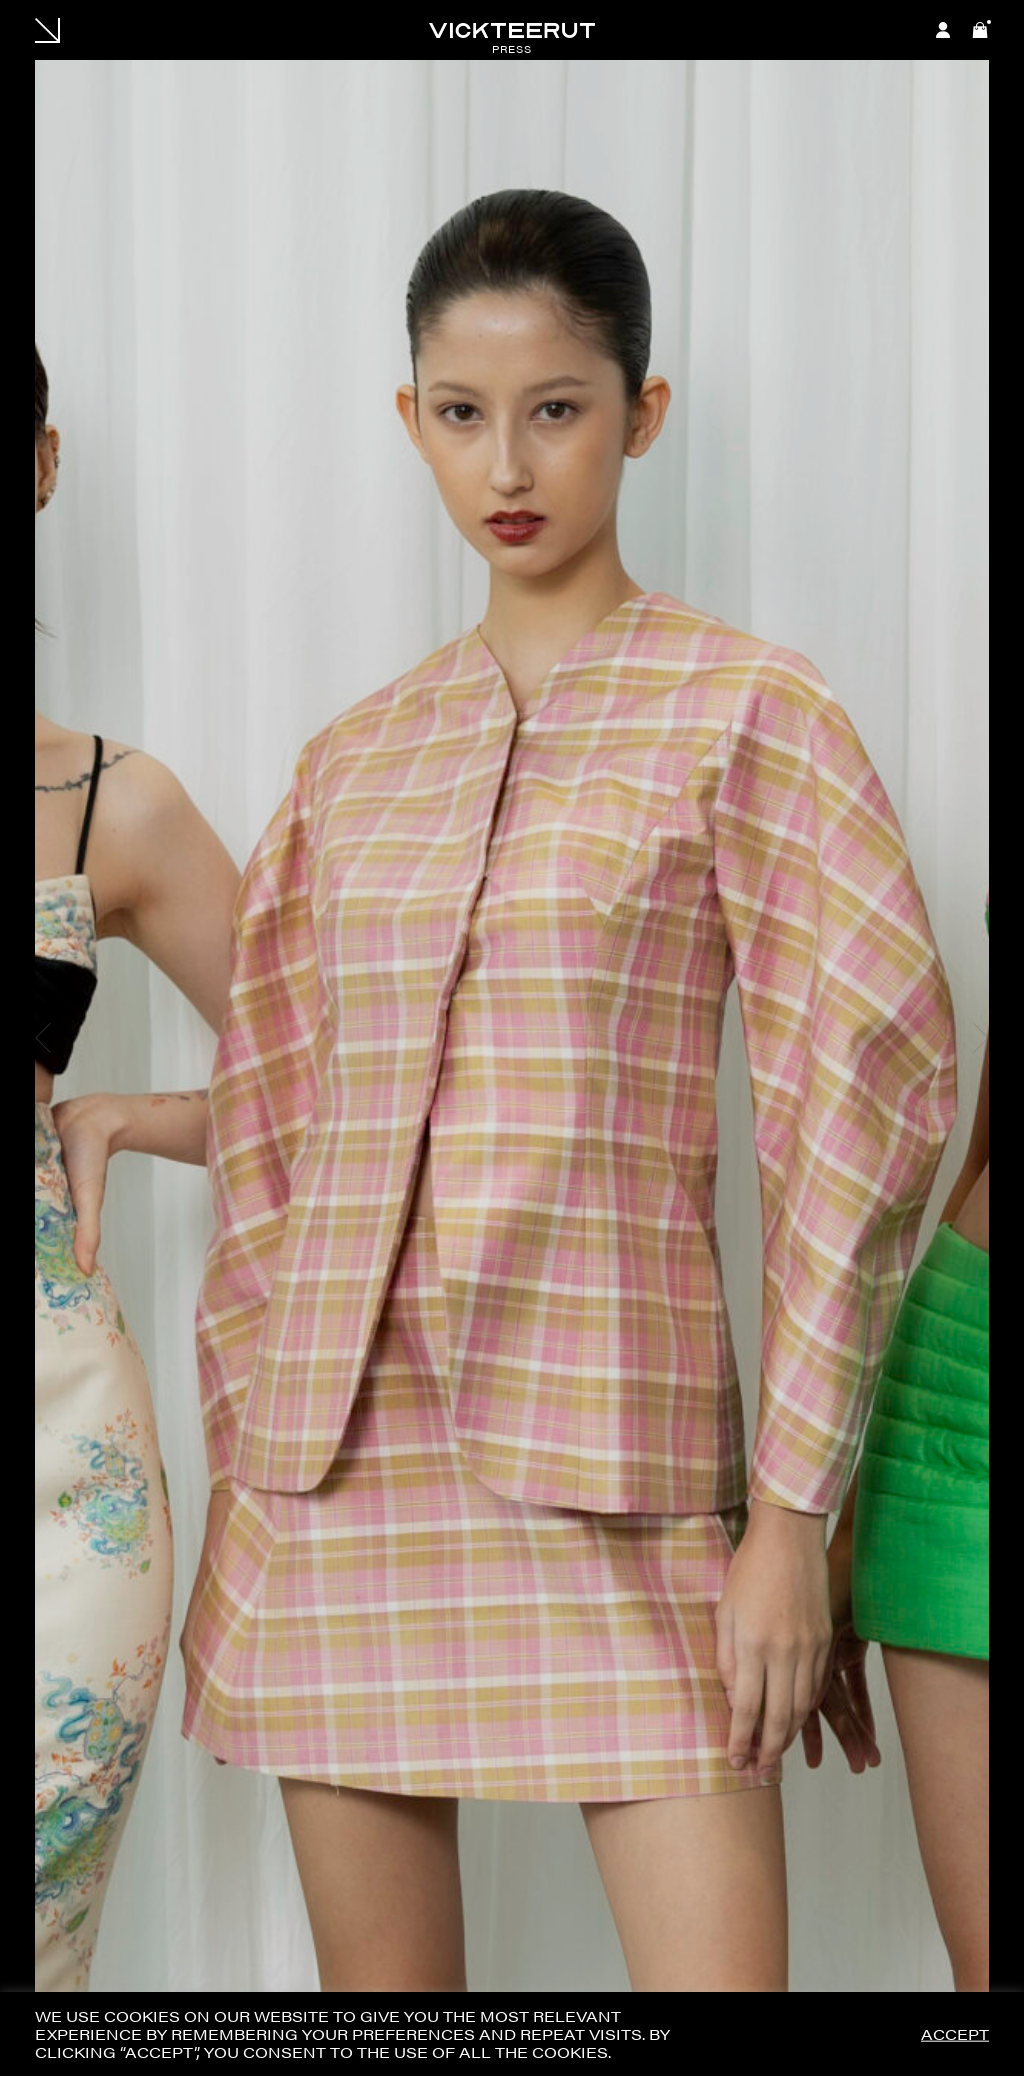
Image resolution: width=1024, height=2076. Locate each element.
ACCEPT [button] (955, 2034)
